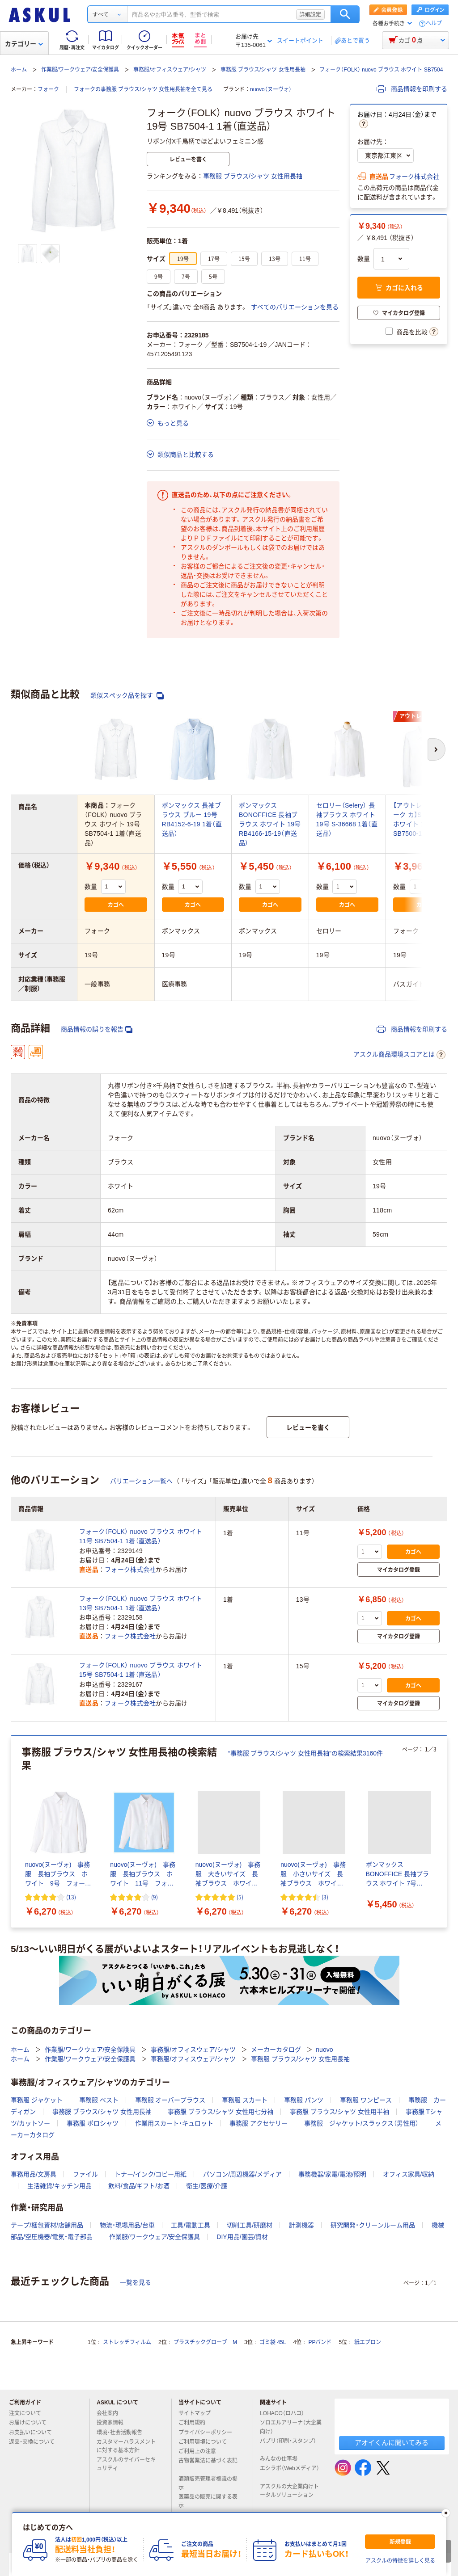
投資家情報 (114, 2423)
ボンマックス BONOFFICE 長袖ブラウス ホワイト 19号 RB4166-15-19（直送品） (270, 824)
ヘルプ (434, 23)
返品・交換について (35, 2442)
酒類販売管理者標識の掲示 (207, 2483)
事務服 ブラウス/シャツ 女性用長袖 (263, 70)
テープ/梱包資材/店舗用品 (47, 2225)
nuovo (324, 2049)
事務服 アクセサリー (258, 2123)
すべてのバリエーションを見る (295, 307)
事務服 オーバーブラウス (170, 2100)
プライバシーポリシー (208, 2432)
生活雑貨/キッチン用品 (59, 2185)
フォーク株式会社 (414, 176)
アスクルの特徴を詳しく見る (400, 2561)
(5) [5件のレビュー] (240, 1897)
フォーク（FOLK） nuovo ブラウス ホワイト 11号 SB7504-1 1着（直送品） (141, 1536)
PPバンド (319, 2342)
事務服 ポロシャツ (93, 2123)
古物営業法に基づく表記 (207, 2464)
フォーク (48, 89)
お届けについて (31, 2423)
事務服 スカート (244, 2100)
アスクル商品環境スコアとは (399, 1054)
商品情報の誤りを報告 (96, 1029)
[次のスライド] (445, 1831)
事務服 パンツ (303, 2100)
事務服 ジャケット (37, 2100)
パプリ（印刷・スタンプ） (288, 2444)
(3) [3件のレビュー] (325, 1897)
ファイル (85, 2174)
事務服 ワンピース (366, 2100)
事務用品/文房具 (33, 2174)
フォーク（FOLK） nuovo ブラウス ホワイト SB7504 (381, 70)
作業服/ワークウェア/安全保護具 (80, 70)
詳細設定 (310, 14)
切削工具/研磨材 (249, 2225)
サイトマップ (194, 2413)
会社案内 (111, 2413)
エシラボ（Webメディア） (289, 2472)
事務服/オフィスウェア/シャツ (169, 70)
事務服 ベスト (99, 2100)
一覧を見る (135, 2282)
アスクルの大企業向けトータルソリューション (290, 2490)
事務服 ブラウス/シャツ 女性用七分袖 (220, 2111)
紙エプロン (367, 2342)
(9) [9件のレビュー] (154, 1897)
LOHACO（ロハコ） (285, 2413)
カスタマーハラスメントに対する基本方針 (126, 2446)
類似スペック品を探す (127, 695)
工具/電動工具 (190, 2225)
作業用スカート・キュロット (174, 2123)
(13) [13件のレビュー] (71, 1897)
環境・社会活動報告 (123, 2432)
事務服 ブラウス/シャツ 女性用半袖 (339, 2111)
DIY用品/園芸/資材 (242, 2236)
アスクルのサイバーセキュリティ (126, 2464)
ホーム (19, 70)
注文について (28, 2413)
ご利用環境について (206, 2442)
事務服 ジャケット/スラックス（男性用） (361, 2123)
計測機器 (301, 2225)
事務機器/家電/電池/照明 (332, 2174)
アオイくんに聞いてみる (391, 2442)
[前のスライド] (12, 1831)
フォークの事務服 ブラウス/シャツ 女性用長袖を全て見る (143, 89)
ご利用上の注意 (200, 2451)
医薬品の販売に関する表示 (207, 2501)
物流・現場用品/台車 (127, 2225)
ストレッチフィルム (127, 2342)
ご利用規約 (195, 2423)
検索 (345, 14)
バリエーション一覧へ (141, 1481)
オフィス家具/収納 (409, 2174)
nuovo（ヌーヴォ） (271, 89)
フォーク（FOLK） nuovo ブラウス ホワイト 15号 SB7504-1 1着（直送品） (141, 1670)
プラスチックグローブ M (205, 2342)
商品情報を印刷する (412, 88)
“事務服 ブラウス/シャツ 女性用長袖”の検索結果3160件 (305, 1753)
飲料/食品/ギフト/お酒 (139, 2185)
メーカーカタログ (276, 2049)
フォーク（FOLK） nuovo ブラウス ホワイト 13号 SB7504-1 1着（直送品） (141, 1603)
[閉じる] (446, 2513)
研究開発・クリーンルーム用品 (373, 2225)
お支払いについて (34, 2432)
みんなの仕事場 (282, 2459)
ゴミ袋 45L (272, 2342)
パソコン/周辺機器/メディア (242, 2174)
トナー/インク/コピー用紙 (150, 2174)
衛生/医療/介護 (206, 2185)
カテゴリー (24, 43)
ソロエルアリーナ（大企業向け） (291, 2427)
